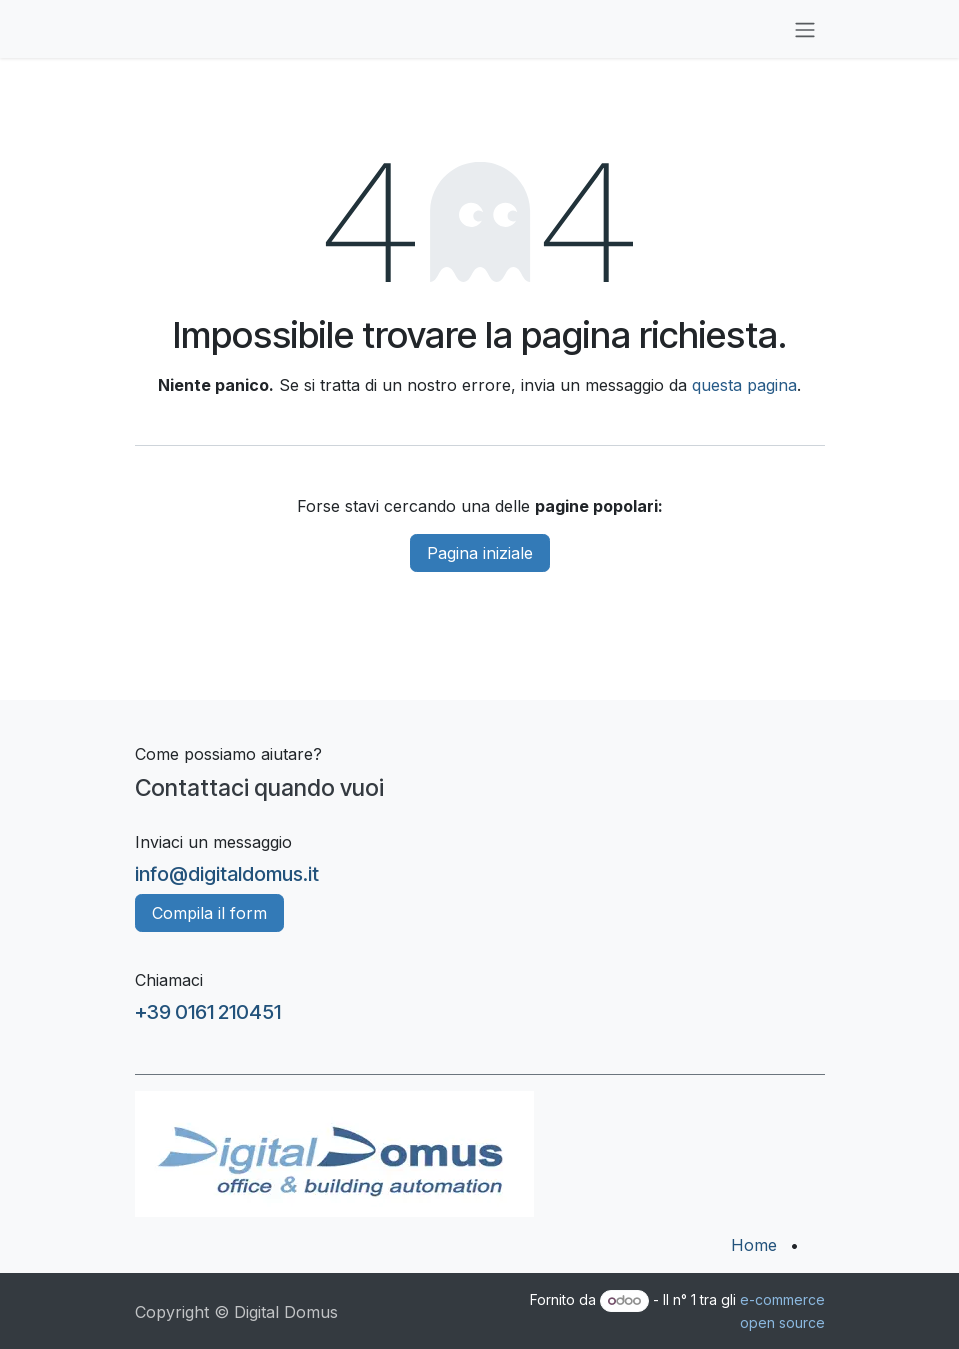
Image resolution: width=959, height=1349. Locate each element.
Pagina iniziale (480, 553)
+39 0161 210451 (208, 1012)
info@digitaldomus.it (227, 874)
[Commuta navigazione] (805, 29)
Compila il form (209, 913)
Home (754, 1245)
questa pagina (744, 385)
